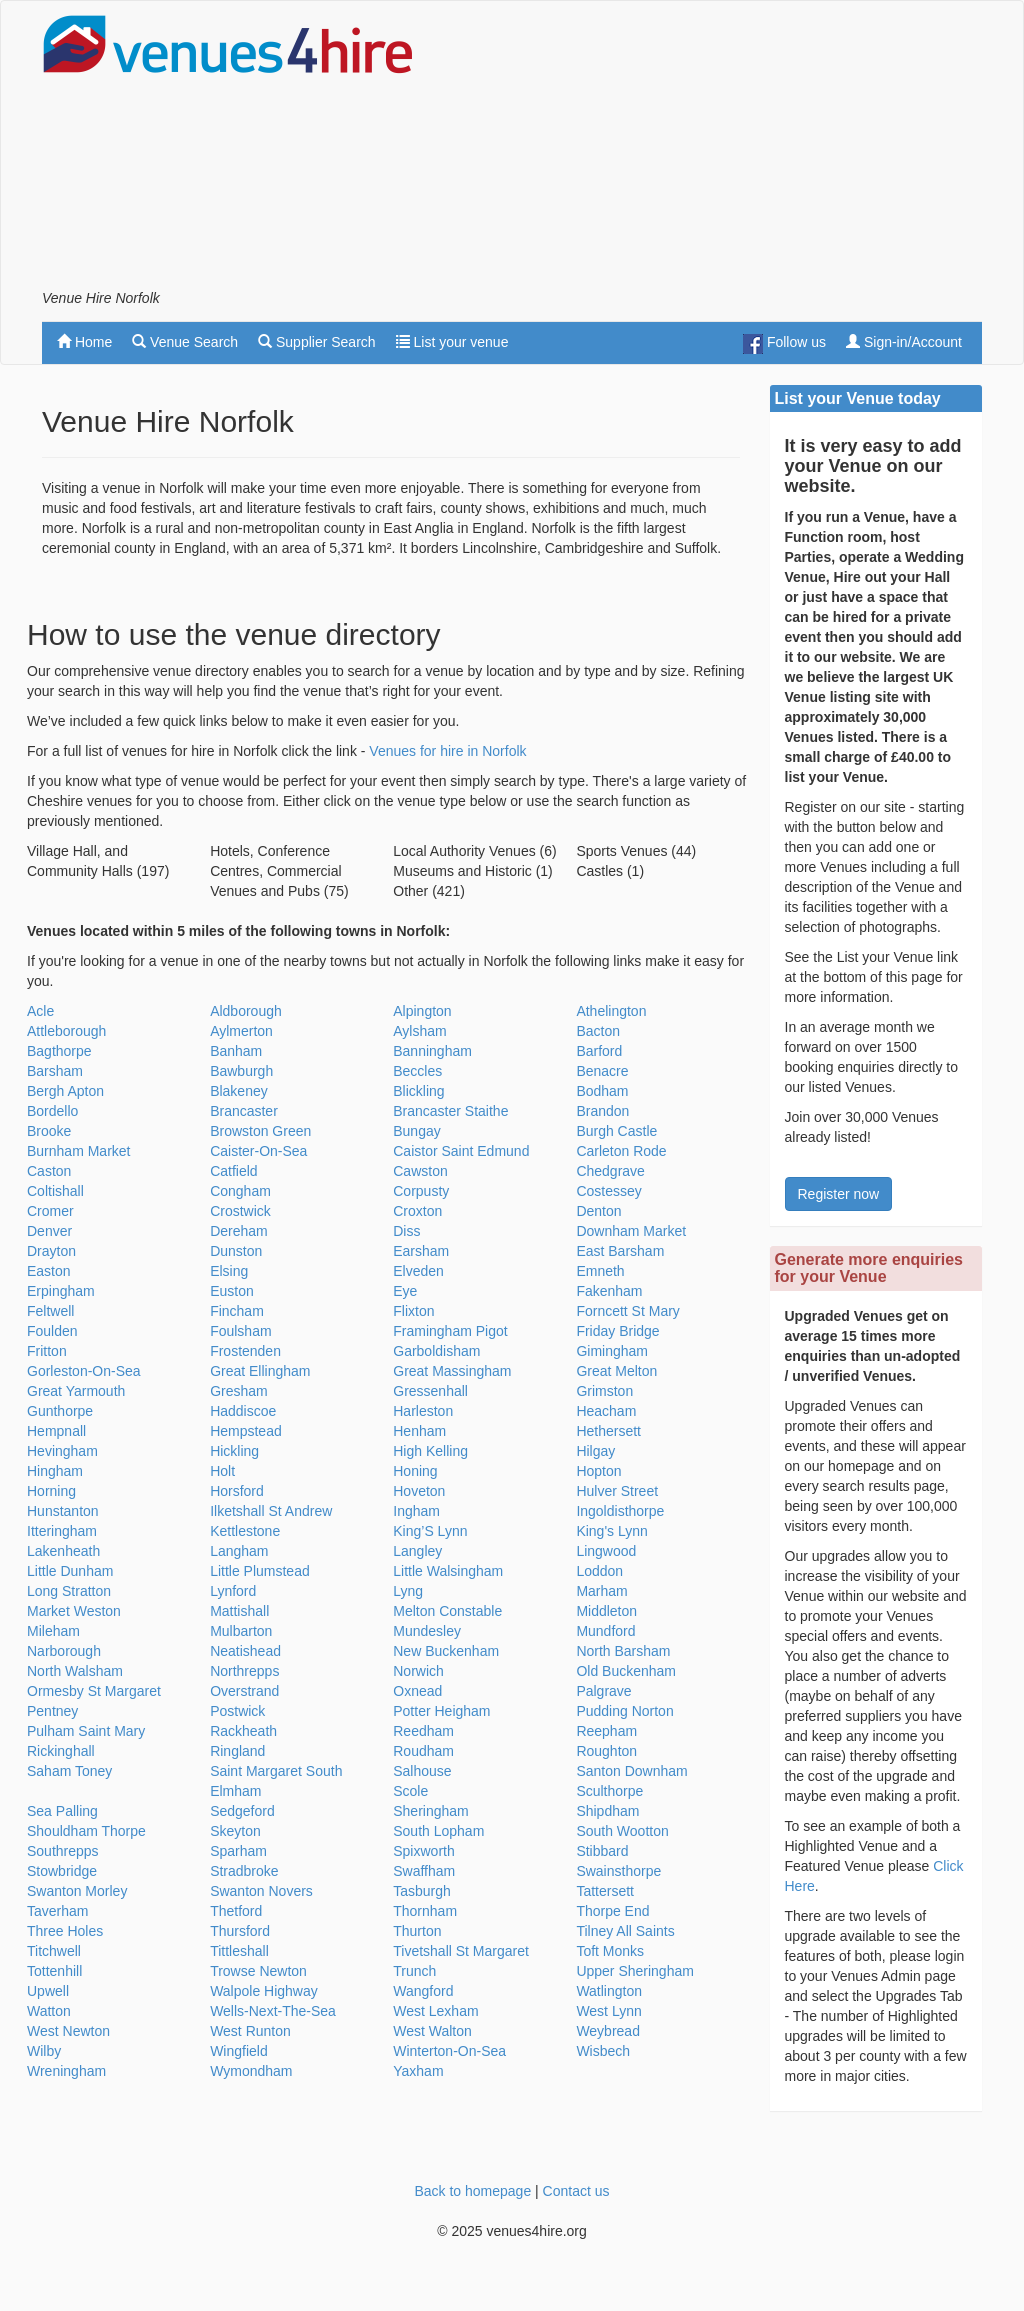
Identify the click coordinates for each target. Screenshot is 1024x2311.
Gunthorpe (60, 1411)
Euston (232, 1291)
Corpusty (421, 1191)
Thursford (240, 1931)
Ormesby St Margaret (94, 1691)
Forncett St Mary (627, 1311)
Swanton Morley (77, 1891)
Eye (405, 1291)
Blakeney (239, 1091)
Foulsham (240, 1331)
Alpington (422, 1011)
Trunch (414, 1971)
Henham (419, 1431)
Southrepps (63, 1851)
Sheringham (431, 1811)
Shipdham (607, 1811)
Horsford (237, 1491)
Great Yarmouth (76, 1391)
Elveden (418, 1271)
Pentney (52, 1711)
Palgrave (603, 1691)
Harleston (423, 1411)
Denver (49, 1231)
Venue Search (185, 342)
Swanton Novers (261, 1891)
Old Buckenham (626, 1671)
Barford (599, 1051)
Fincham (237, 1311)
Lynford (233, 1591)
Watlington (609, 1991)
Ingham (416, 1511)
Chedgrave (610, 1171)
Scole (410, 1791)
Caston (49, 1171)
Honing (415, 1471)
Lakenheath (63, 1551)
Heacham (606, 1411)
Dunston (236, 1251)
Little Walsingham (448, 1571)
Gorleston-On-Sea (84, 1371)
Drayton (51, 1251)
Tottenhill (54, 1971)
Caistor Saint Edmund (461, 1151)
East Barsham (620, 1251)
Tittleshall (239, 1951)
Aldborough (246, 1011)
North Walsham (75, 1671)
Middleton (606, 1611)
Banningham (432, 1051)
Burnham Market (78, 1151)
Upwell (48, 1991)
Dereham (239, 1231)
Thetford (236, 1911)
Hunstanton (63, 1511)
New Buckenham (446, 1651)
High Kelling (430, 1451)
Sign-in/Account (904, 342)
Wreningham (66, 2071)
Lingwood (606, 1551)
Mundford (605, 1631)
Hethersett (608, 1431)
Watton (49, 2011)
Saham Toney (69, 1771)
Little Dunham (70, 1571)
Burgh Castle (616, 1131)
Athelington (611, 1011)
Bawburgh (241, 1071)
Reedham (423, 1731)
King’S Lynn (430, 1531)
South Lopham (438, 1831)
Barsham (55, 1071)
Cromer (50, 1211)
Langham (239, 1551)
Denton (598, 1211)
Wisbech (603, 2051)
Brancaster (244, 1111)
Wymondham (251, 2071)
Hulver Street (617, 1491)
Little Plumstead (260, 1571)
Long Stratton (69, 1591)
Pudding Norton (624, 1711)
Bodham (602, 1091)
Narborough (64, 1651)
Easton (49, 1271)
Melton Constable (447, 1611)
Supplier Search (317, 342)
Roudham (423, 1751)
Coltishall (55, 1191)
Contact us (576, 2191)
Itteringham (62, 1531)
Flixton (413, 1311)
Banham (236, 1051)
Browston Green (260, 1131)
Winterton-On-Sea (449, 2051)
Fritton (47, 1351)
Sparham (238, 1851)
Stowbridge (62, 1871)
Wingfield (239, 2051)
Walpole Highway (264, 1991)
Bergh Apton (65, 1091)
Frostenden (245, 1351)
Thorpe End (612, 1911)
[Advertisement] (748, 151)
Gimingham (612, 1351)
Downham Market (631, 1231)
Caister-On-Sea (258, 1151)
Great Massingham (452, 1371)
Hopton (598, 1471)
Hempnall (56, 1431)
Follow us (784, 344)
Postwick (237, 1711)
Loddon (599, 1571)
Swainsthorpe (618, 1871)
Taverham (57, 1911)
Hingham (55, 1471)
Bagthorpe (59, 1051)
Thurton (417, 1931)
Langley (417, 1551)
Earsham (421, 1251)
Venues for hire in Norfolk (447, 751)
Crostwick (240, 1211)
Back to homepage (472, 2191)
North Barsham (623, 1651)
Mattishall (239, 1611)
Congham (240, 1191)
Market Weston (74, 1611)
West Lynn (608, 2011)
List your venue (452, 342)
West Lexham (435, 2011)
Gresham (239, 1391)
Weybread (608, 2031)
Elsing (229, 1271)
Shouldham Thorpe (86, 1831)
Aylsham (419, 1031)
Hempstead (246, 1431)
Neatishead (245, 1651)
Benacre (602, 1071)
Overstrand (244, 1691)
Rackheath (243, 1731)
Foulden (52, 1331)
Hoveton (419, 1491)
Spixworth (423, 1851)
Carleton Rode (621, 1151)
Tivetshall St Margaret (461, 1951)
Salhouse (422, 1771)
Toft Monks (610, 1951)
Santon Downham (631, 1771)
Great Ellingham (260, 1371)
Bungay (416, 1131)
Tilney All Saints (625, 1931)
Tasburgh (422, 1891)
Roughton (606, 1751)
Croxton (417, 1211)
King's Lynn (611, 1531)
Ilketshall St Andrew (271, 1511)
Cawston (420, 1171)
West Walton (432, 2031)
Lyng (408, 1591)
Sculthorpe (609, 1791)
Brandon (602, 1111)
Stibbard (602, 1851)
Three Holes (65, 1931)
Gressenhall (430, 1391)
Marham (601, 1591)
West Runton (250, 2031)
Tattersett (605, 1891)
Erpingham (61, 1291)
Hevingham (62, 1451)
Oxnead (417, 1691)
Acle (40, 1011)
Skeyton (235, 1831)
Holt (222, 1471)
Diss (406, 1231)
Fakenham (609, 1291)
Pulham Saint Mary (86, 1731)
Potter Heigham (441, 1711)
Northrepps (244, 1671)
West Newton (68, 2031)
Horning (51, 1491)
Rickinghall (61, 1751)
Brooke (49, 1131)
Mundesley (427, 1631)
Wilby (44, 2051)
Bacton (598, 1031)
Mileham (53, 1631)
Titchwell (54, 1951)
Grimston (604, 1391)
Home (84, 342)
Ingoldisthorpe (620, 1511)
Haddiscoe (243, 1411)
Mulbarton (241, 1631)
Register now (839, 1194)
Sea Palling (62, 1811)
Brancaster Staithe (450, 1111)
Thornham (425, 1911)
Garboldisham (436, 1351)
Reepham (606, 1731)
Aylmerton (241, 1031)
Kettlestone (245, 1531)
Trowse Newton (258, 1971)
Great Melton (616, 1371)
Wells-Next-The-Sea (273, 2011)
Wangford (423, 1991)
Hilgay (595, 1451)
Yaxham (418, 2071)
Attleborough (66, 1031)
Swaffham (424, 1871)
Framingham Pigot (450, 1331)
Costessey (608, 1191)
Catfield (233, 1171)
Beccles (417, 1071)
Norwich (418, 1671)
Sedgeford (242, 1811)
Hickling (234, 1451)
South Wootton (622, 1831)
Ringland (237, 1751)
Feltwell (50, 1311)
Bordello (52, 1111)
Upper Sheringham (635, 1971)
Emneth (600, 1271)
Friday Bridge (617, 1331)
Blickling (418, 1091)
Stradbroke (244, 1871)
